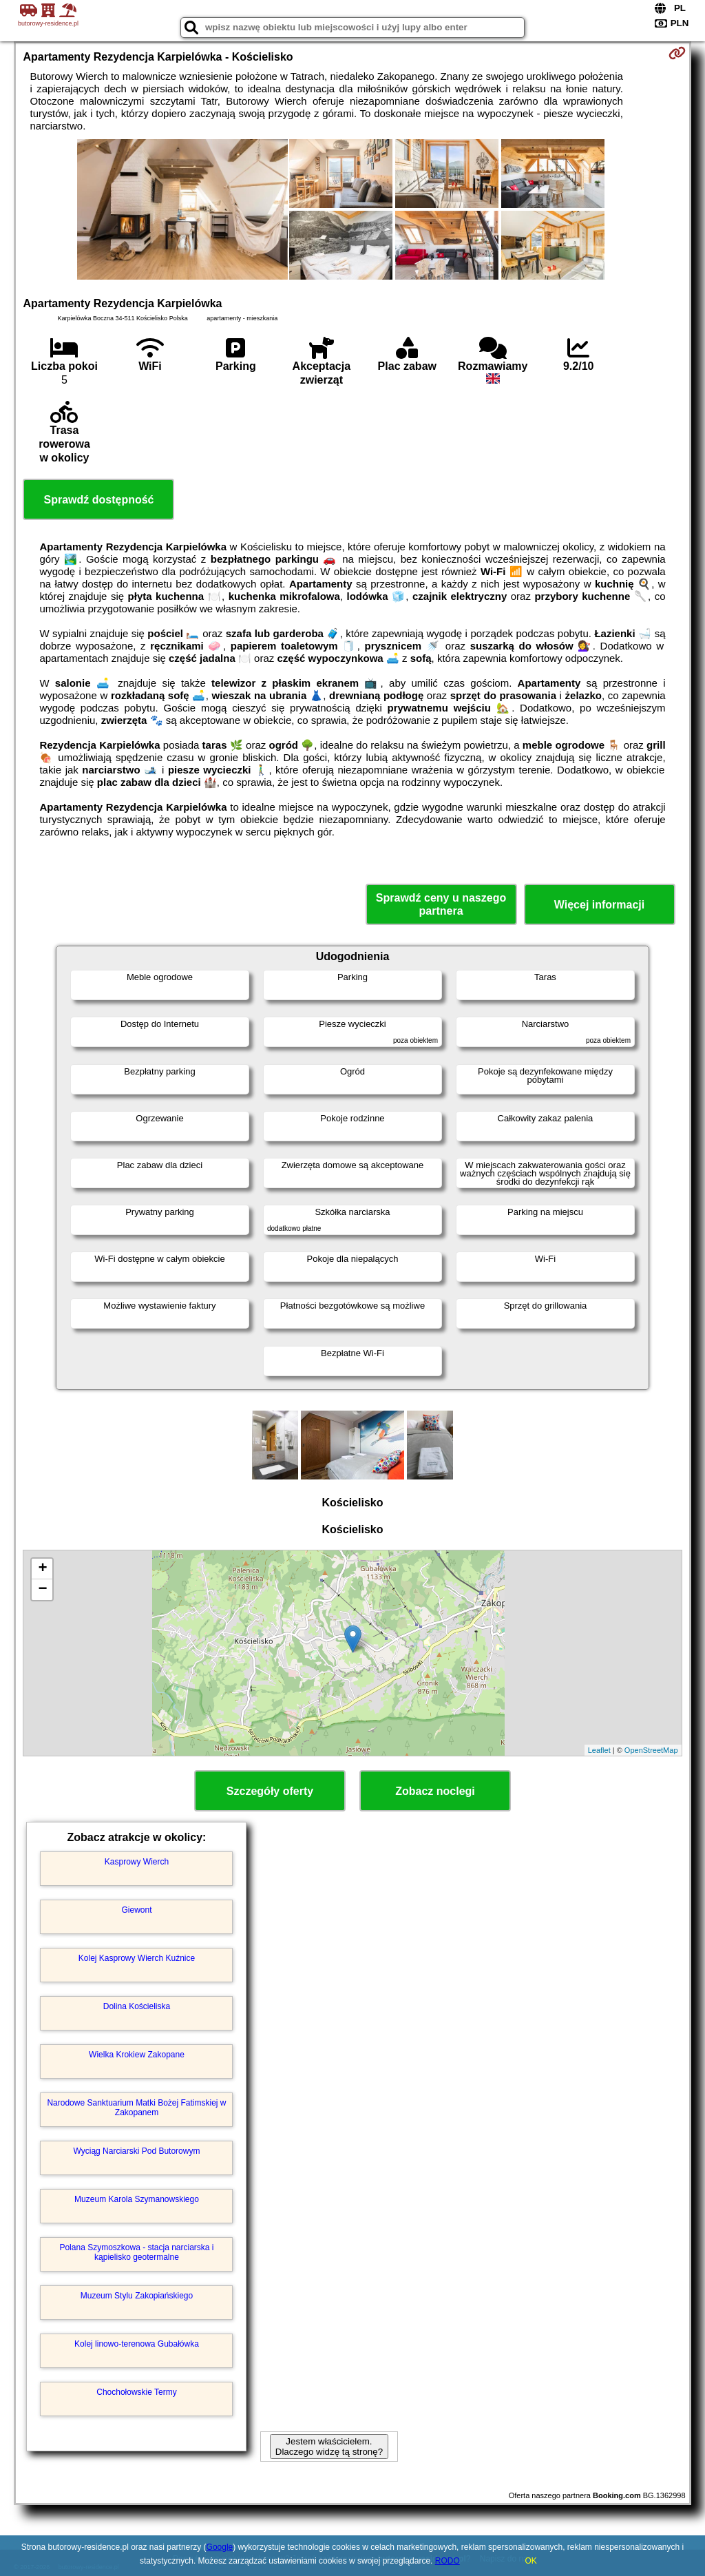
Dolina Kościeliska (136, 2006)
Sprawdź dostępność (98, 500)
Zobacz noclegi (435, 1791)
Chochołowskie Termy (136, 2392)
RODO (447, 2561)
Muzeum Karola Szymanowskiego (136, 2199)
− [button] (42, 1589)
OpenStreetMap (651, 1750)
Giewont (136, 1910)
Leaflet (599, 1750)
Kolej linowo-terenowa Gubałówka (136, 2344)
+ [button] (42, 1569)
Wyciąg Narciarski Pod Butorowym (137, 2151)
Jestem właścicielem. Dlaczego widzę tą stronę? (329, 2446)
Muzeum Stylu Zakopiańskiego (137, 2295)
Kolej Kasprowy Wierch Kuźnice (136, 1958)
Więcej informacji (599, 905)
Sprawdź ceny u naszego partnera (441, 904)
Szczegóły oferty (270, 1791)
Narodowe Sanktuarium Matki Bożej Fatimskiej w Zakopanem (136, 2107)
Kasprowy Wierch (137, 1862)
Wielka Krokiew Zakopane (137, 2054)
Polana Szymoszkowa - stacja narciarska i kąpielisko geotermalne (136, 2252)
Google (220, 2547)
